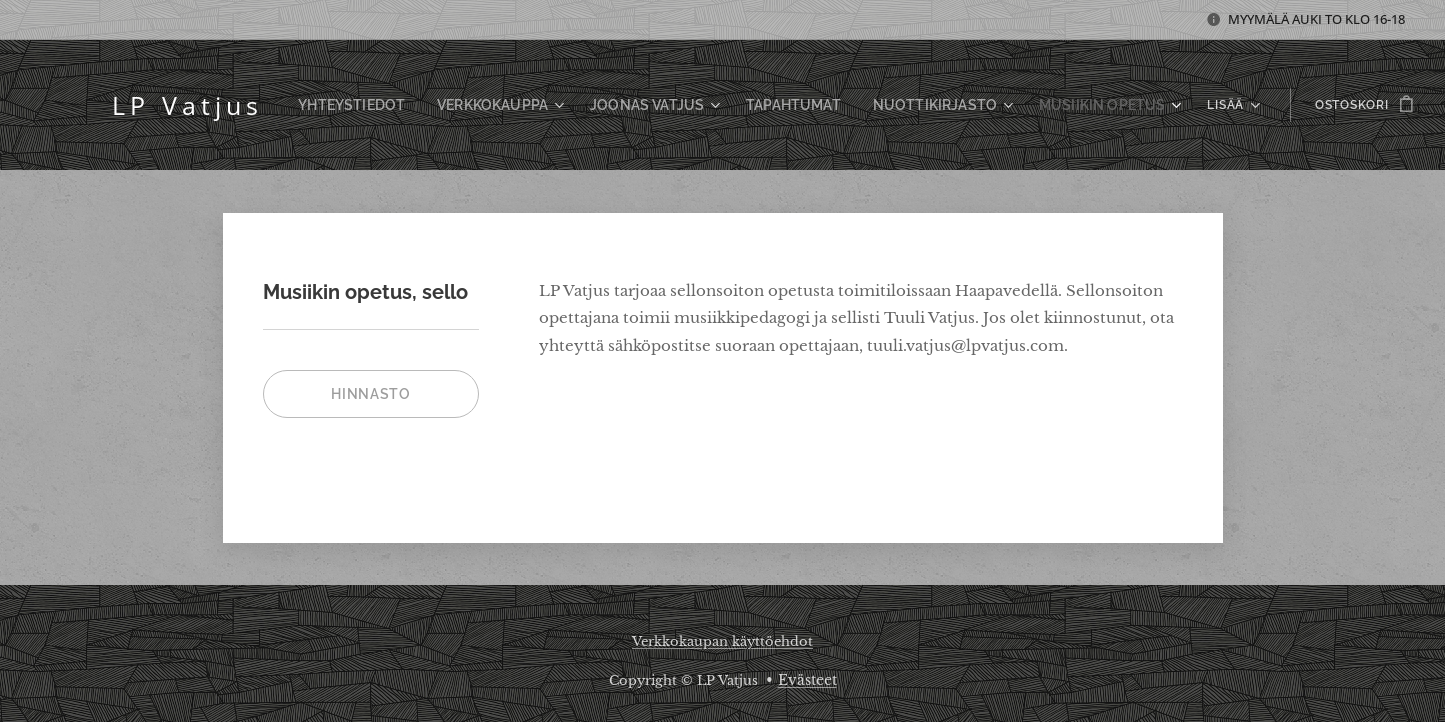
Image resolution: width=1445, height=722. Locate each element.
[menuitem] (401, 105)
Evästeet (807, 680)
